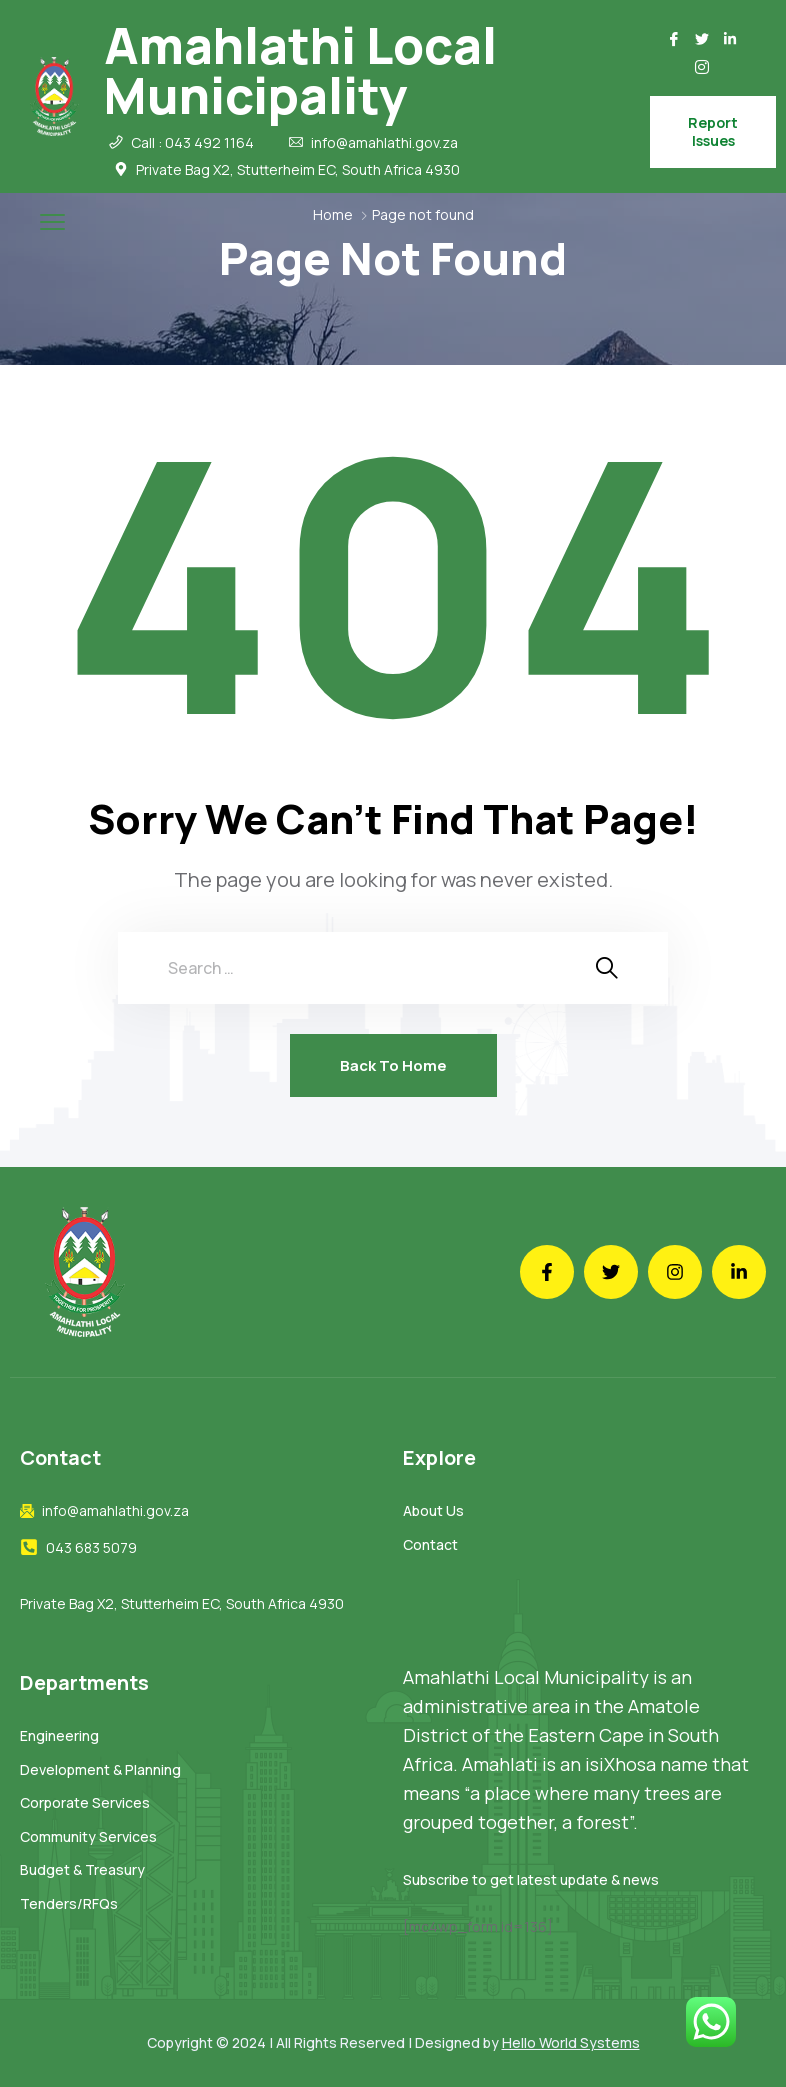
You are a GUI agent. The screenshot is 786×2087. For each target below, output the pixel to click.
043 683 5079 (91, 1548)
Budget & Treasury (82, 1869)
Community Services (88, 1836)
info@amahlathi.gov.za (384, 143)
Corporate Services (85, 1802)
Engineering (59, 1735)
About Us (433, 1510)
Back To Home (393, 1065)
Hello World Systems (571, 2042)
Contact (430, 1544)
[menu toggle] (52, 221)
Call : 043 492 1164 (192, 143)
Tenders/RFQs (69, 1903)
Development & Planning (100, 1769)
